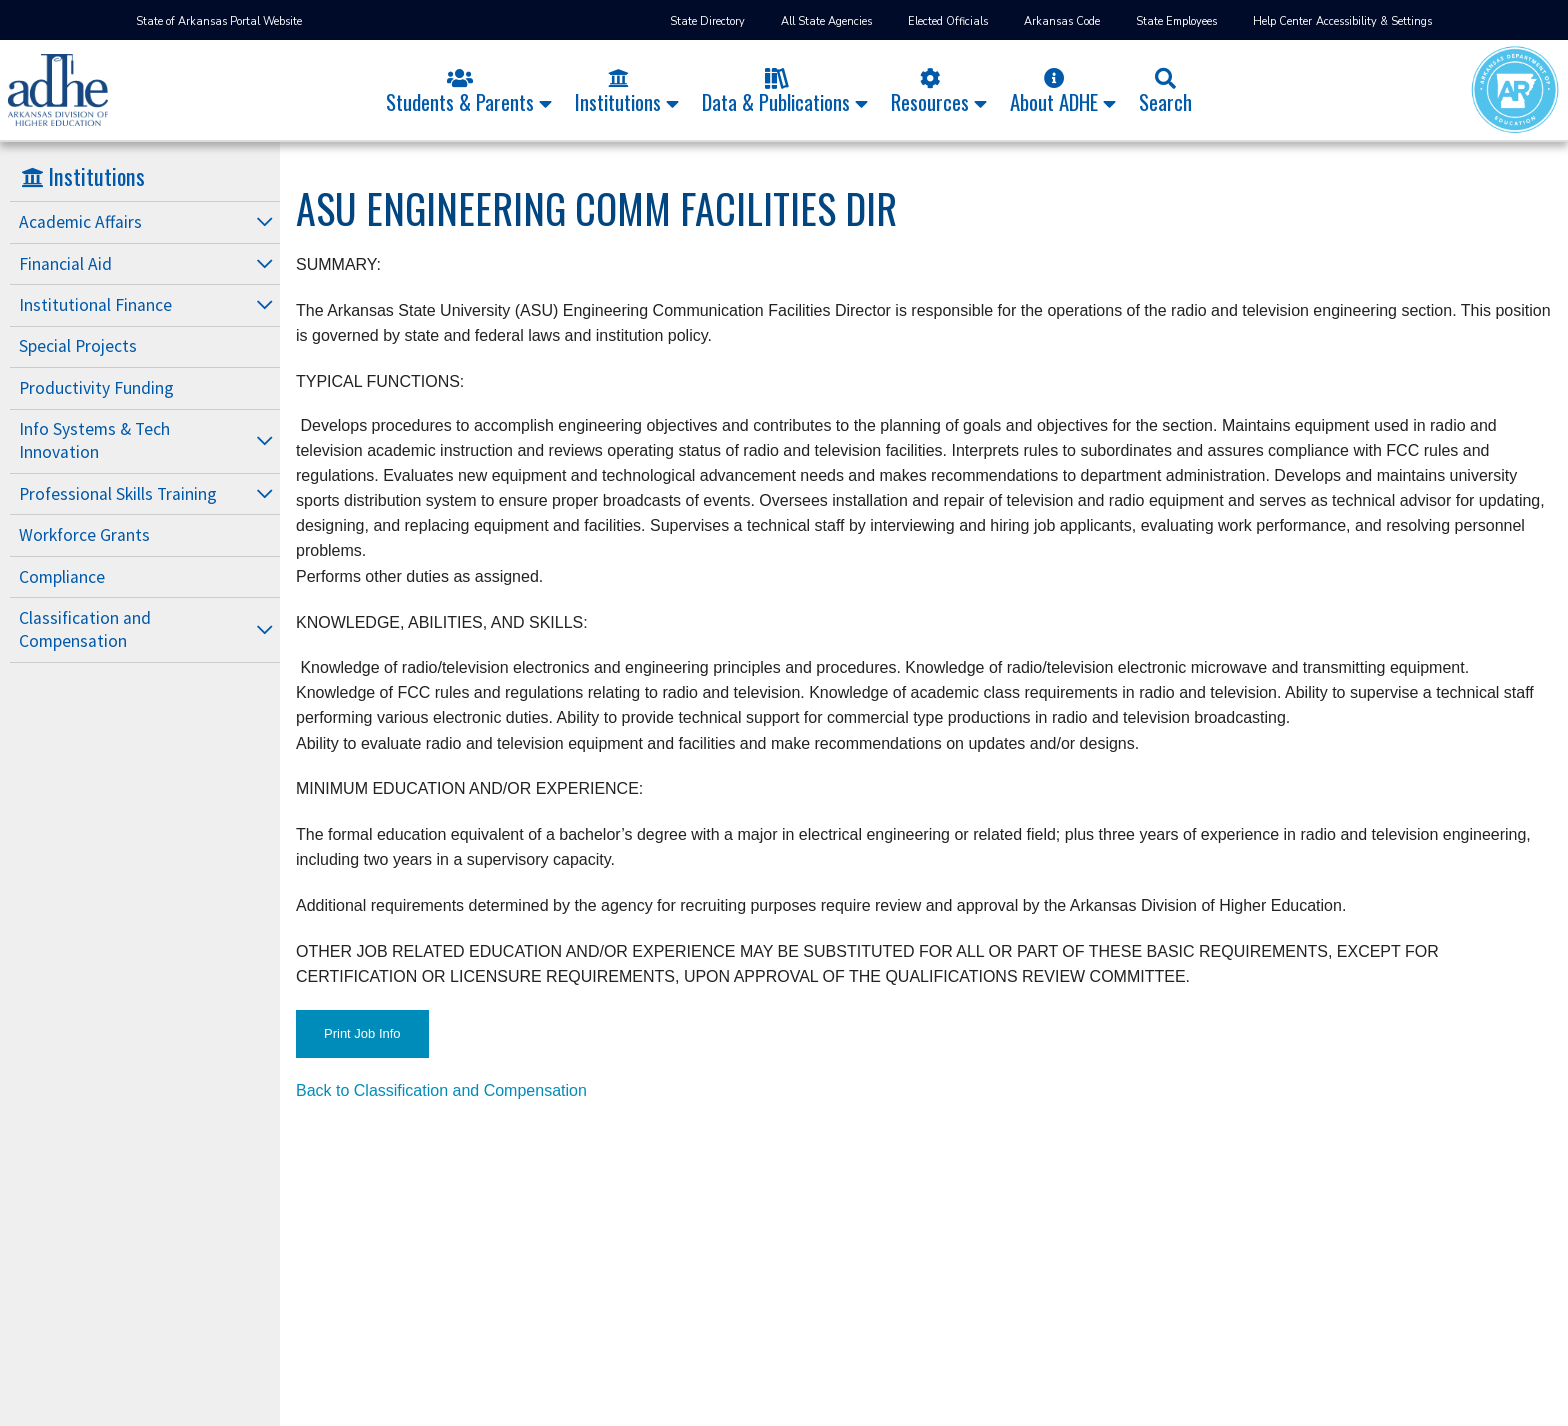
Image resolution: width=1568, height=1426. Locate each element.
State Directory (707, 21)
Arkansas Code (1062, 21)
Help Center (1282, 21)
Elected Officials (948, 21)
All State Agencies (826, 21)
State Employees (1176, 21)
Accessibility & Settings (1374, 21)
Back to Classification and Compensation (441, 1090)
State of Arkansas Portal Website (219, 21)
